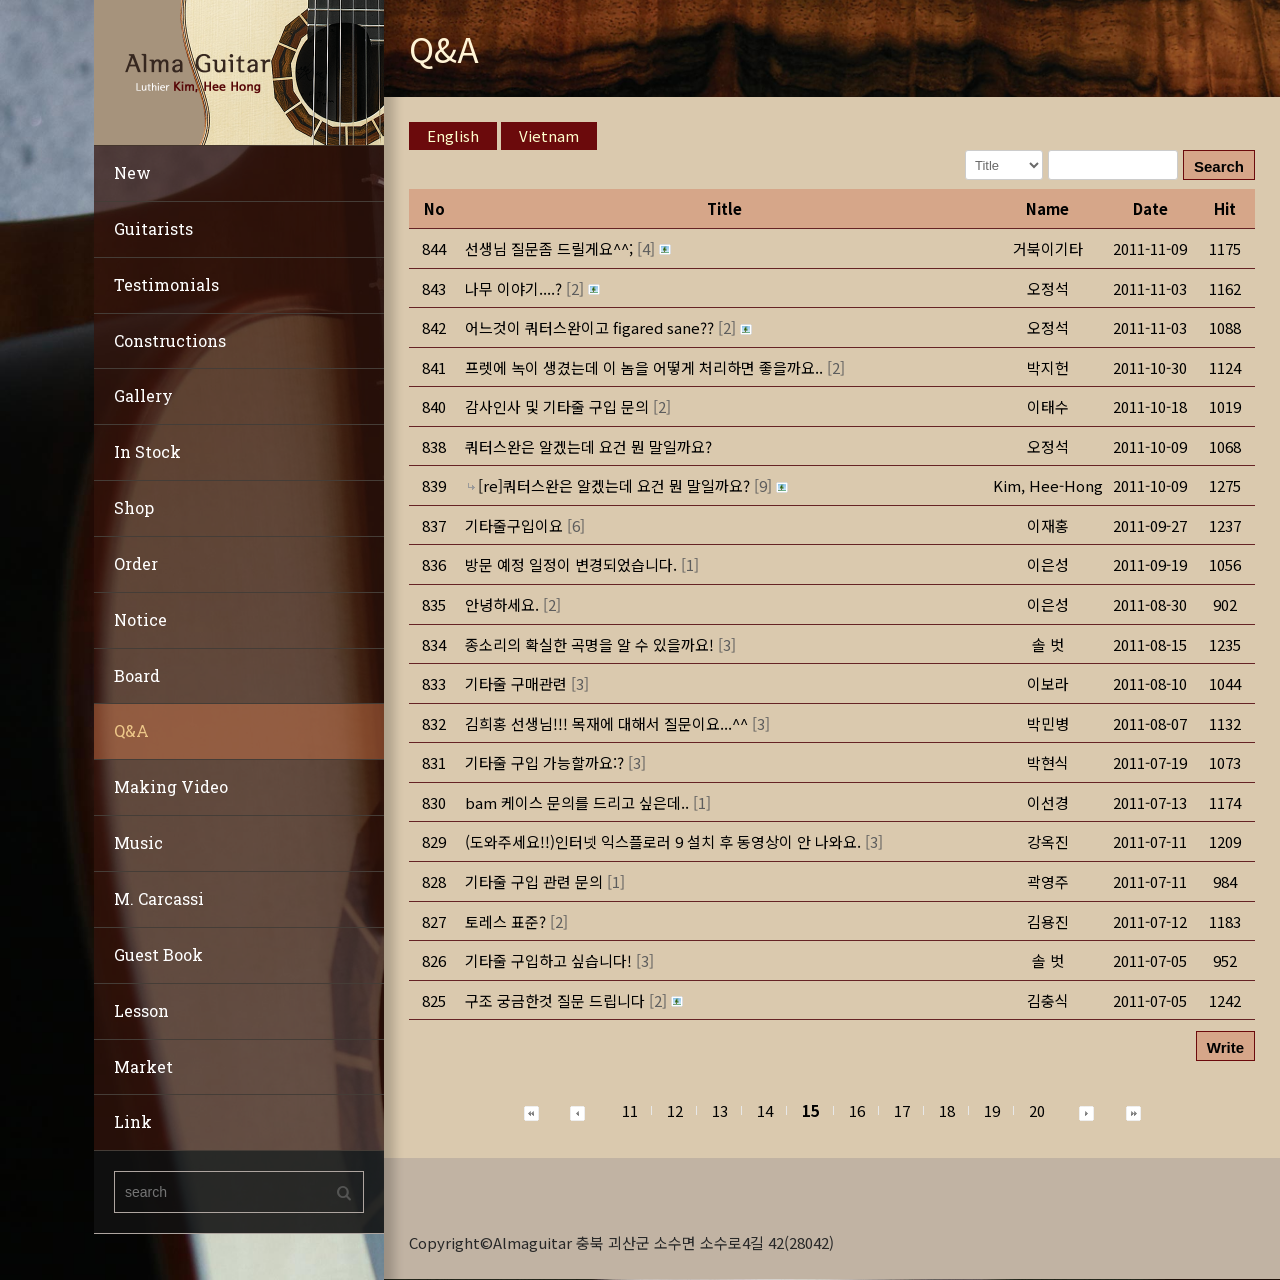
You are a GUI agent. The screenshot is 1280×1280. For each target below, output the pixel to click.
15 (811, 1110)
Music (138, 842)
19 (992, 1110)
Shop (134, 507)
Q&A (131, 730)
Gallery (143, 395)
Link (133, 1121)
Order (136, 563)
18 (947, 1110)
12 (675, 1110)
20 (1037, 1110)
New (132, 172)
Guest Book (158, 954)
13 (720, 1110)
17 (902, 1110)
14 (765, 1110)
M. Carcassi (159, 898)
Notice (140, 619)
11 (630, 1110)
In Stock (147, 451)
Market (143, 1066)
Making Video (171, 786)
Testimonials (166, 284)
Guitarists (153, 228)
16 (857, 1110)
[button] (1048, 485)
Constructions (170, 340)
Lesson (141, 1010)
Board (137, 675)
